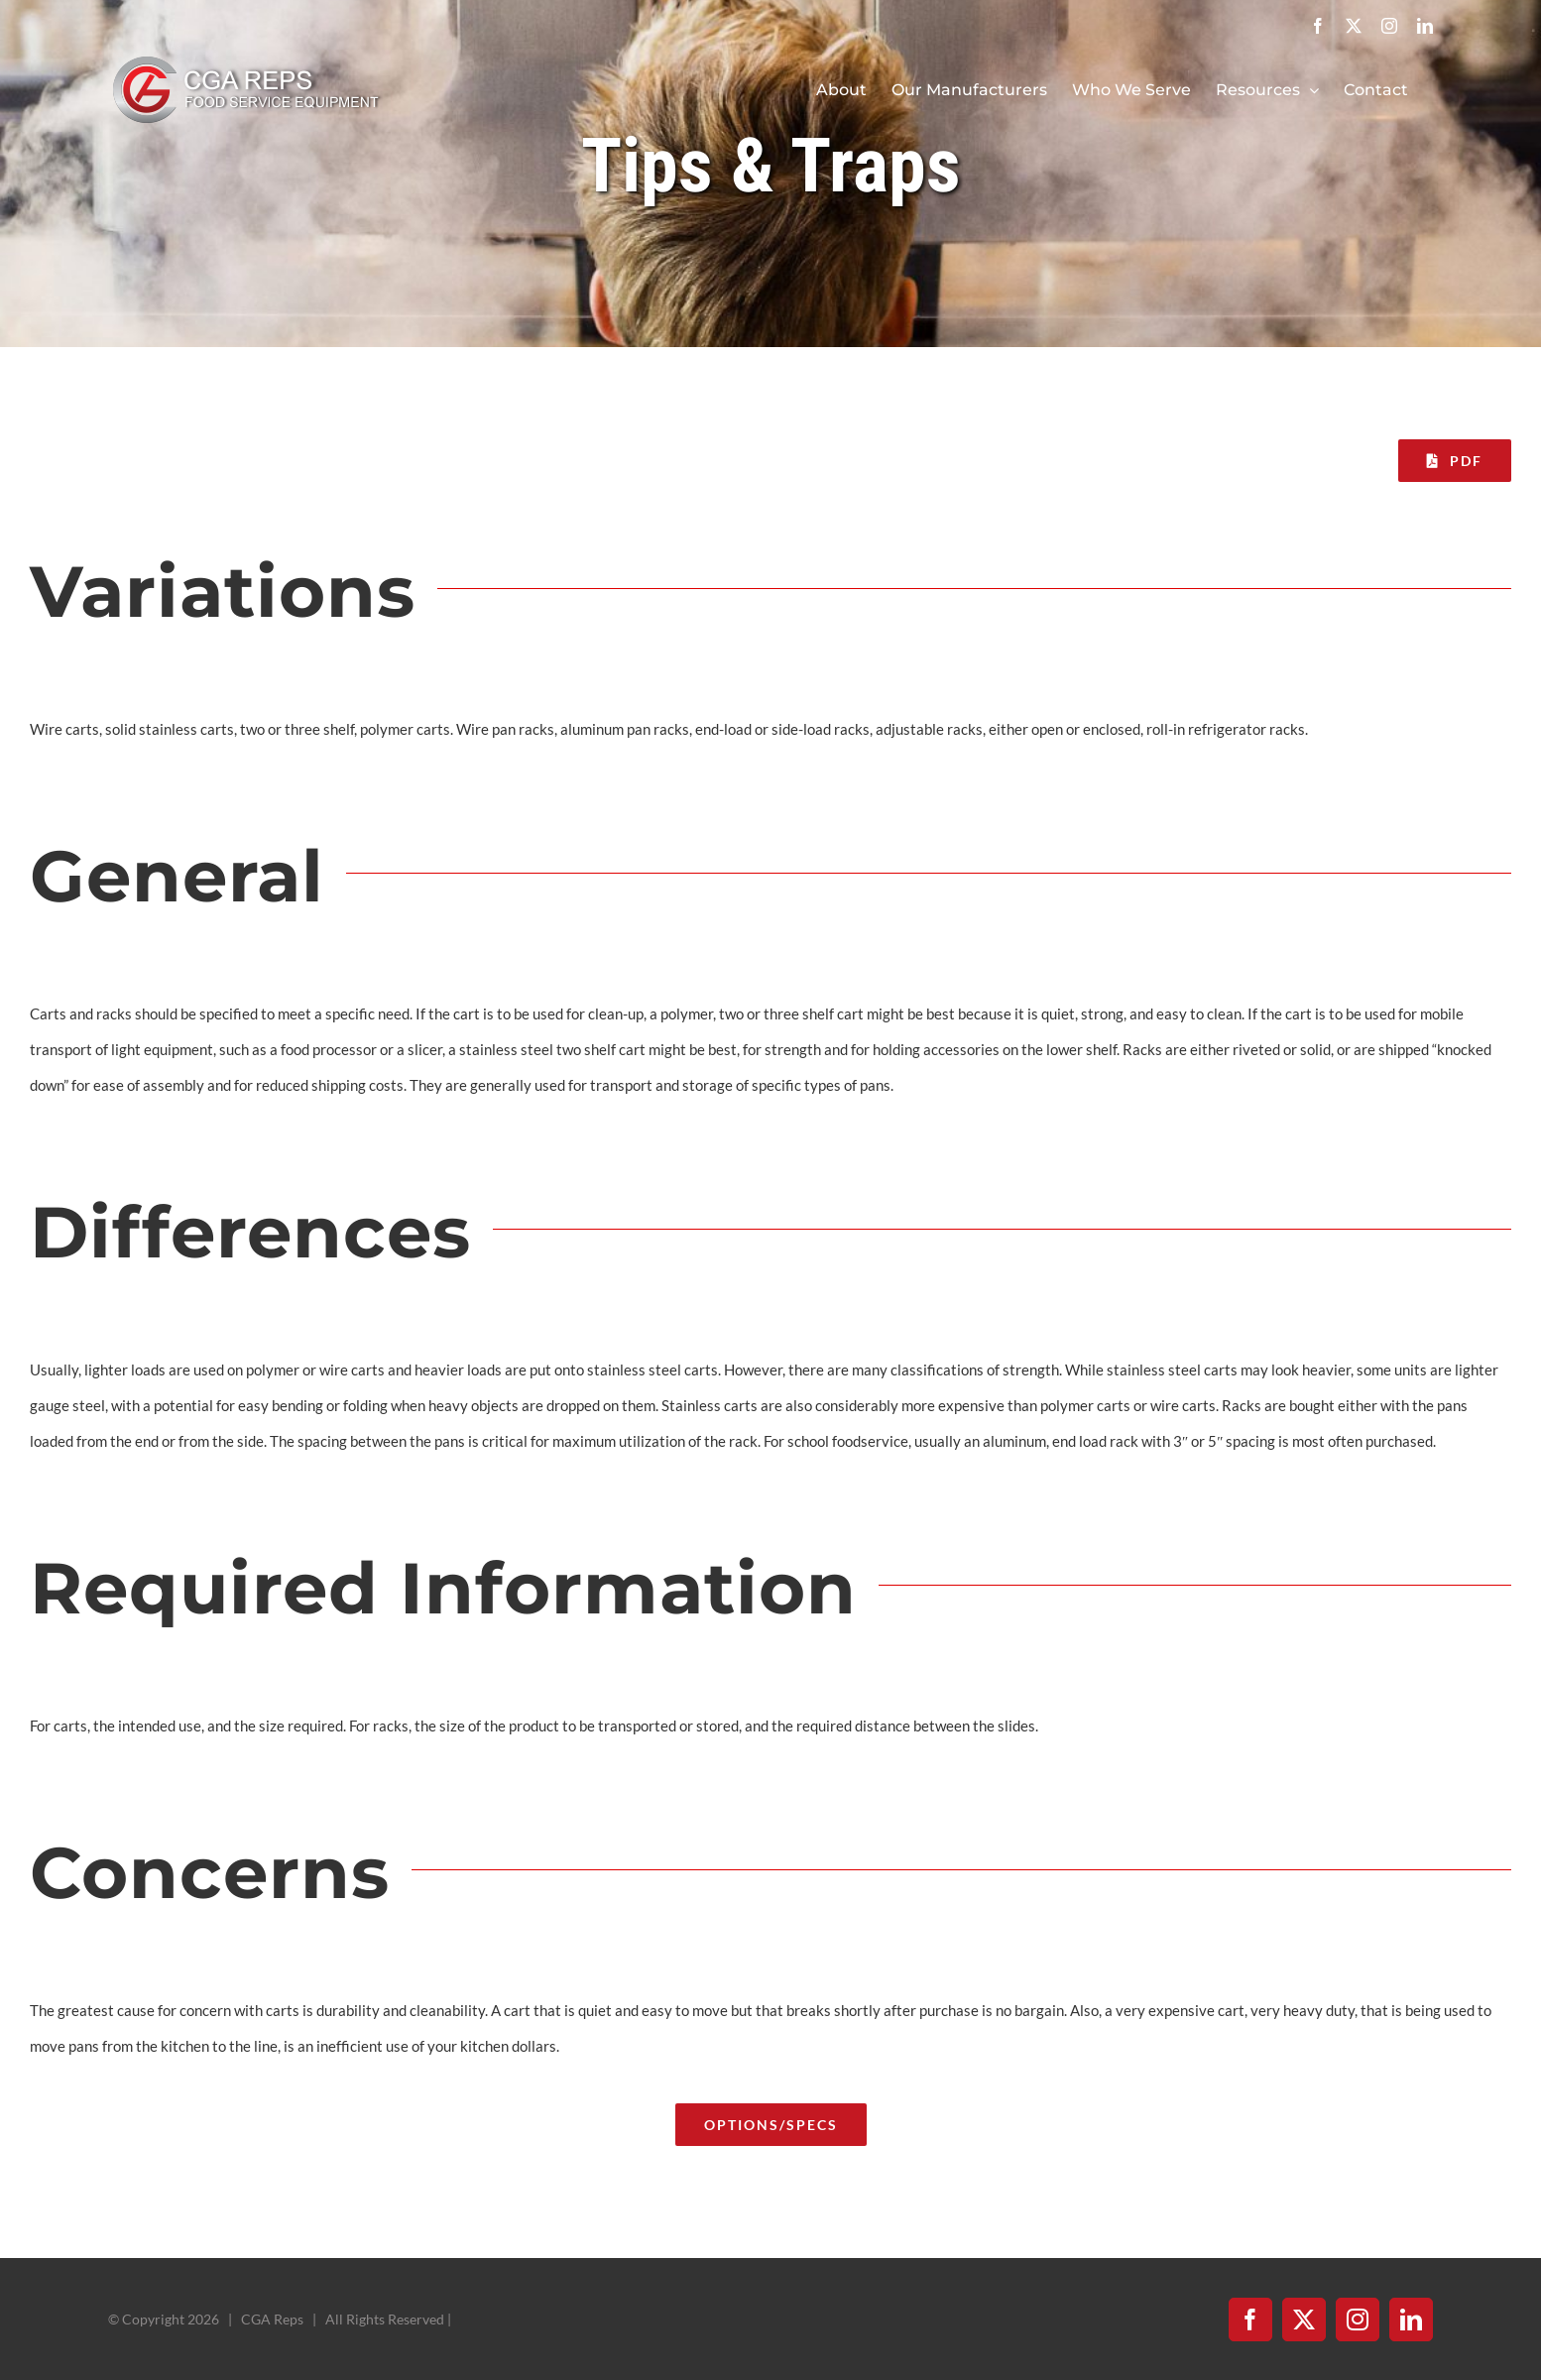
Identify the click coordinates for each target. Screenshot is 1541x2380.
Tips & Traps (771, 165)
